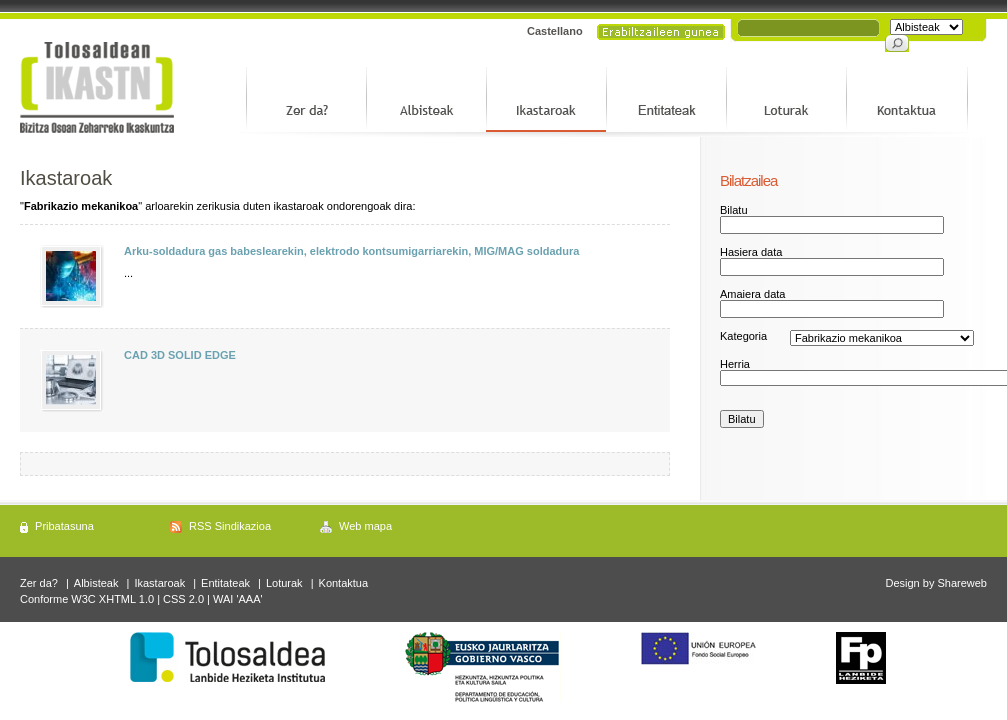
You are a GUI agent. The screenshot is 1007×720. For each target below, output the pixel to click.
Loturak (284, 583)
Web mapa (365, 526)
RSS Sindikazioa (230, 526)
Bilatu (734, 210)
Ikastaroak (159, 583)
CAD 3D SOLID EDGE (180, 355)
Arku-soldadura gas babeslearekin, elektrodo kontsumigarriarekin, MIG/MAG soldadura (351, 251)
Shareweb (962, 583)
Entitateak (225, 583)
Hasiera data (751, 252)
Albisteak (96, 583)
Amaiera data (752, 294)
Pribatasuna (64, 526)
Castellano (555, 31)
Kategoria (743, 336)
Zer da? (39, 583)
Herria (735, 364)
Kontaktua (344, 583)
